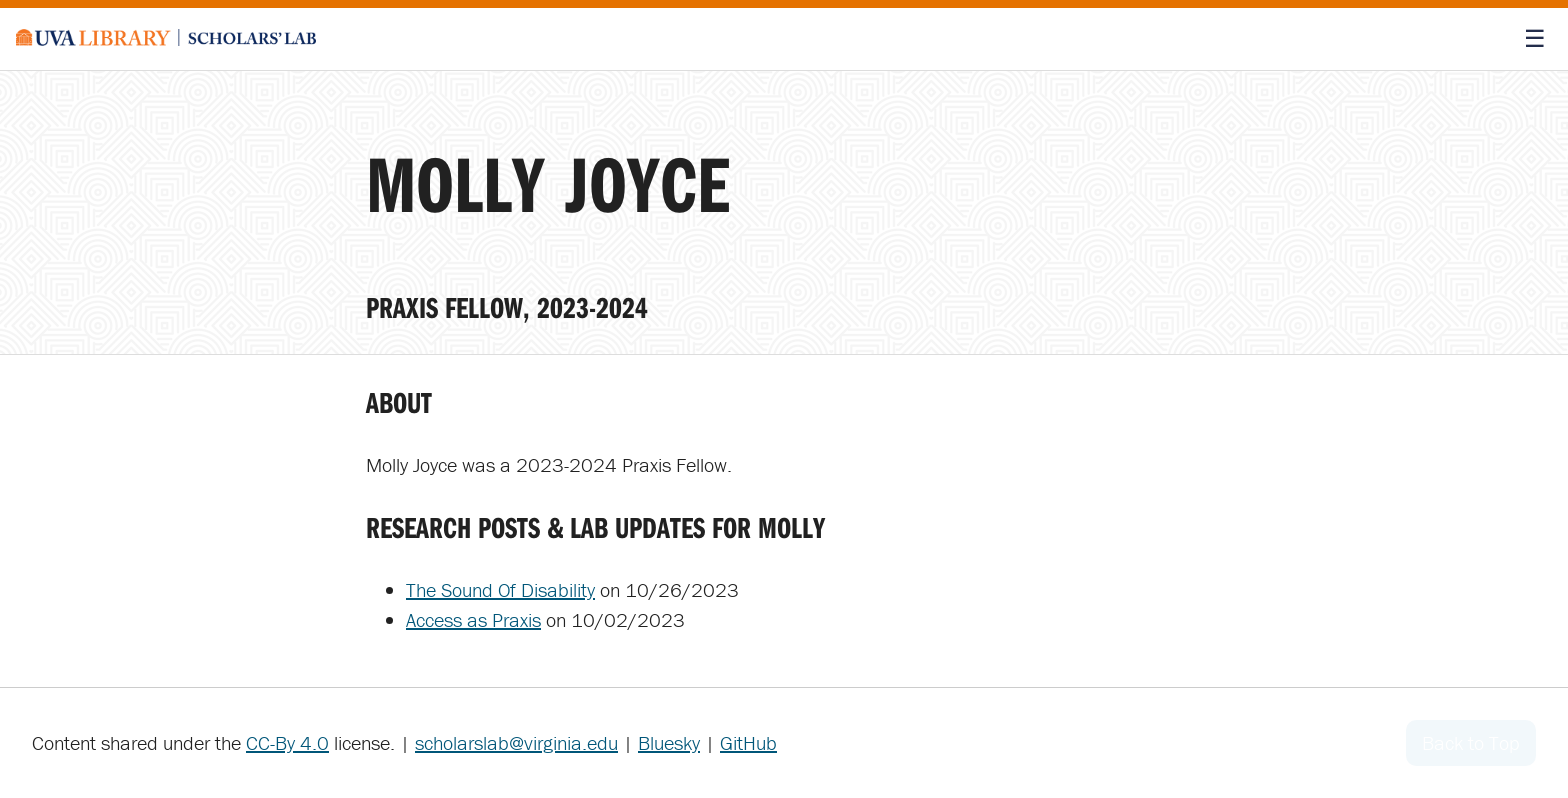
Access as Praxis (473, 619)
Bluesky (669, 742)
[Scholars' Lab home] (166, 39)
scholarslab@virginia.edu (516, 742)
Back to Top (1471, 742)
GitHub (748, 742)
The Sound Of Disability (500, 589)
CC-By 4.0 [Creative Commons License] (287, 742)
